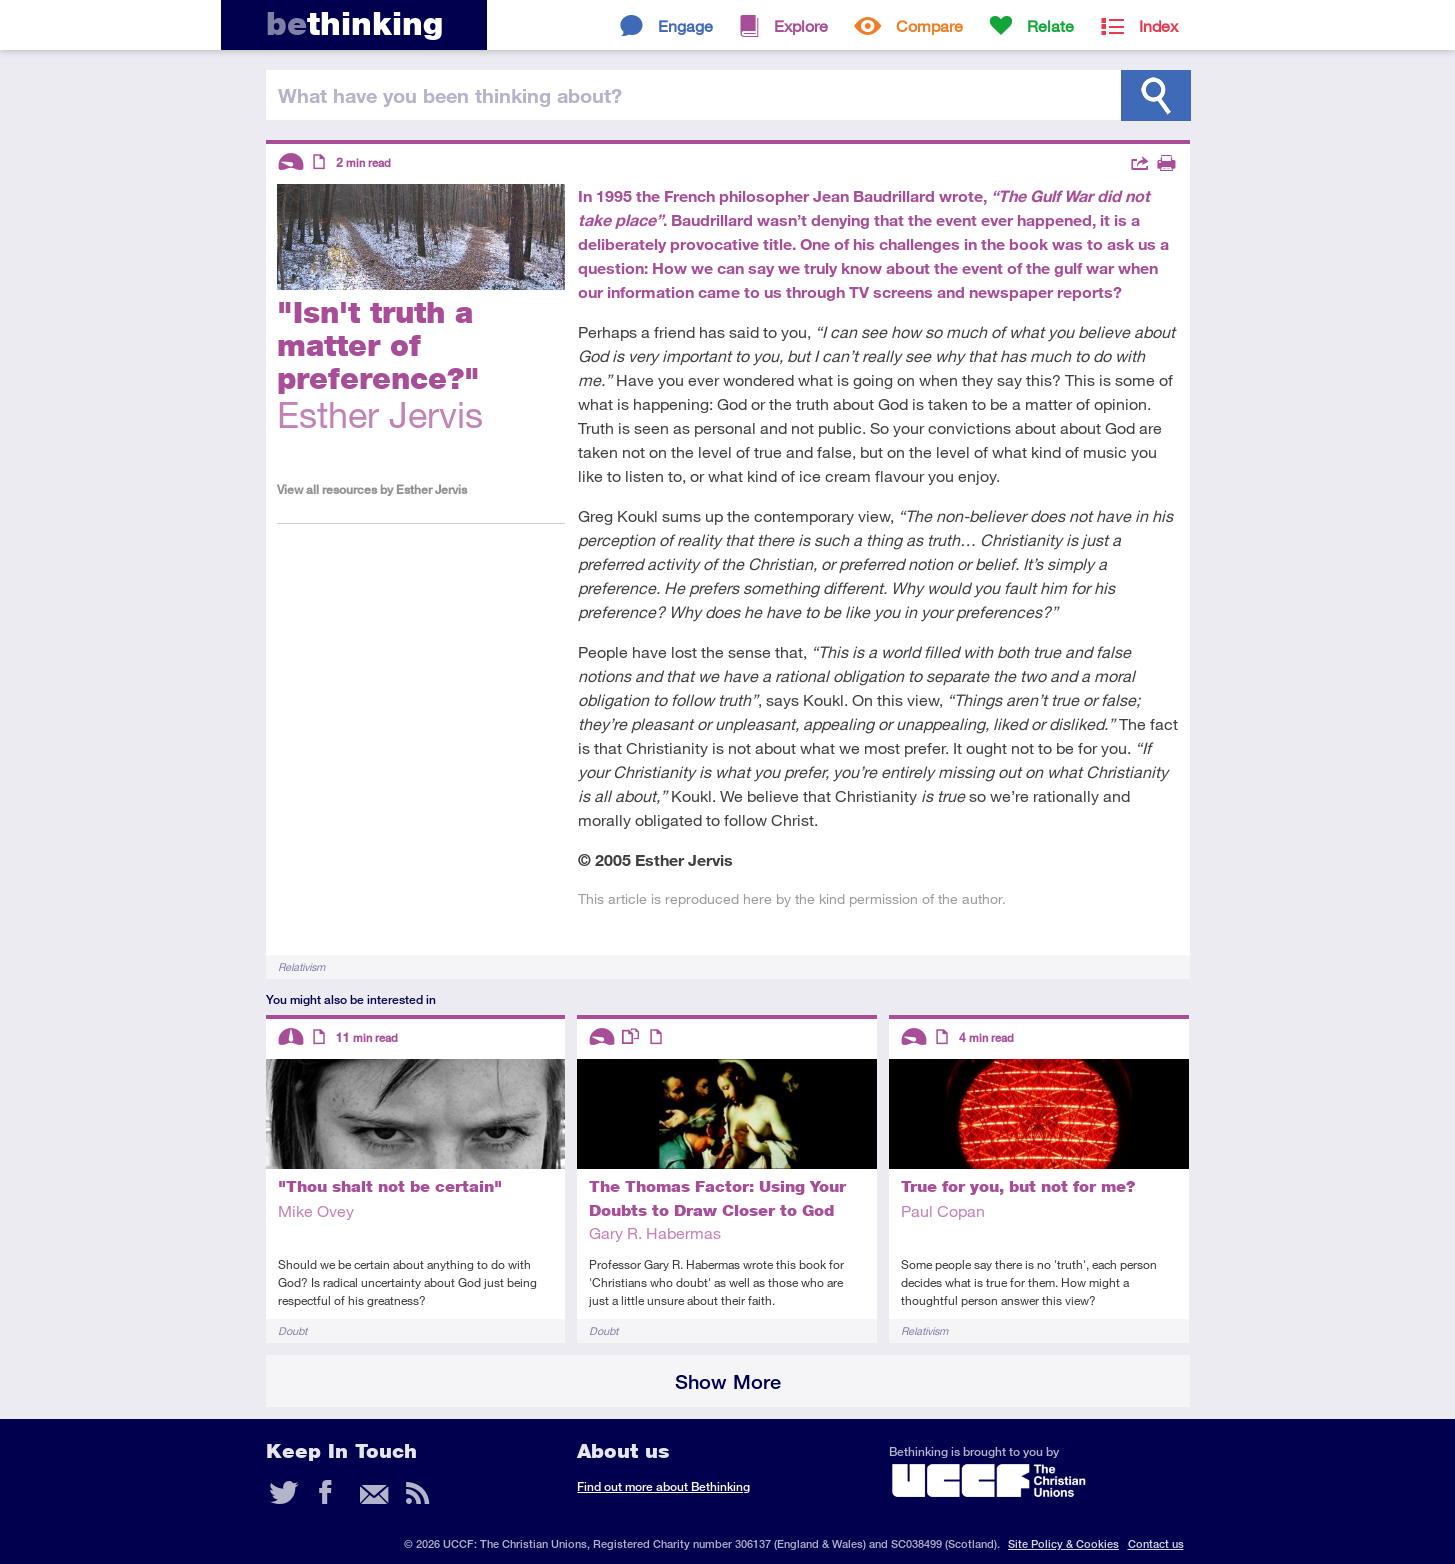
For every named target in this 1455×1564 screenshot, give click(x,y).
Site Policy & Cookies (1063, 1543)
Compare (929, 25)
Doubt (292, 1330)
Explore (801, 25)
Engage (685, 25)
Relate (1050, 25)
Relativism (301, 966)
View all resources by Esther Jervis (372, 489)
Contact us (1156, 1543)
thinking (354, 23)
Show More (728, 1381)
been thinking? (450, 95)
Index (1158, 25)
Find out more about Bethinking (663, 1486)
